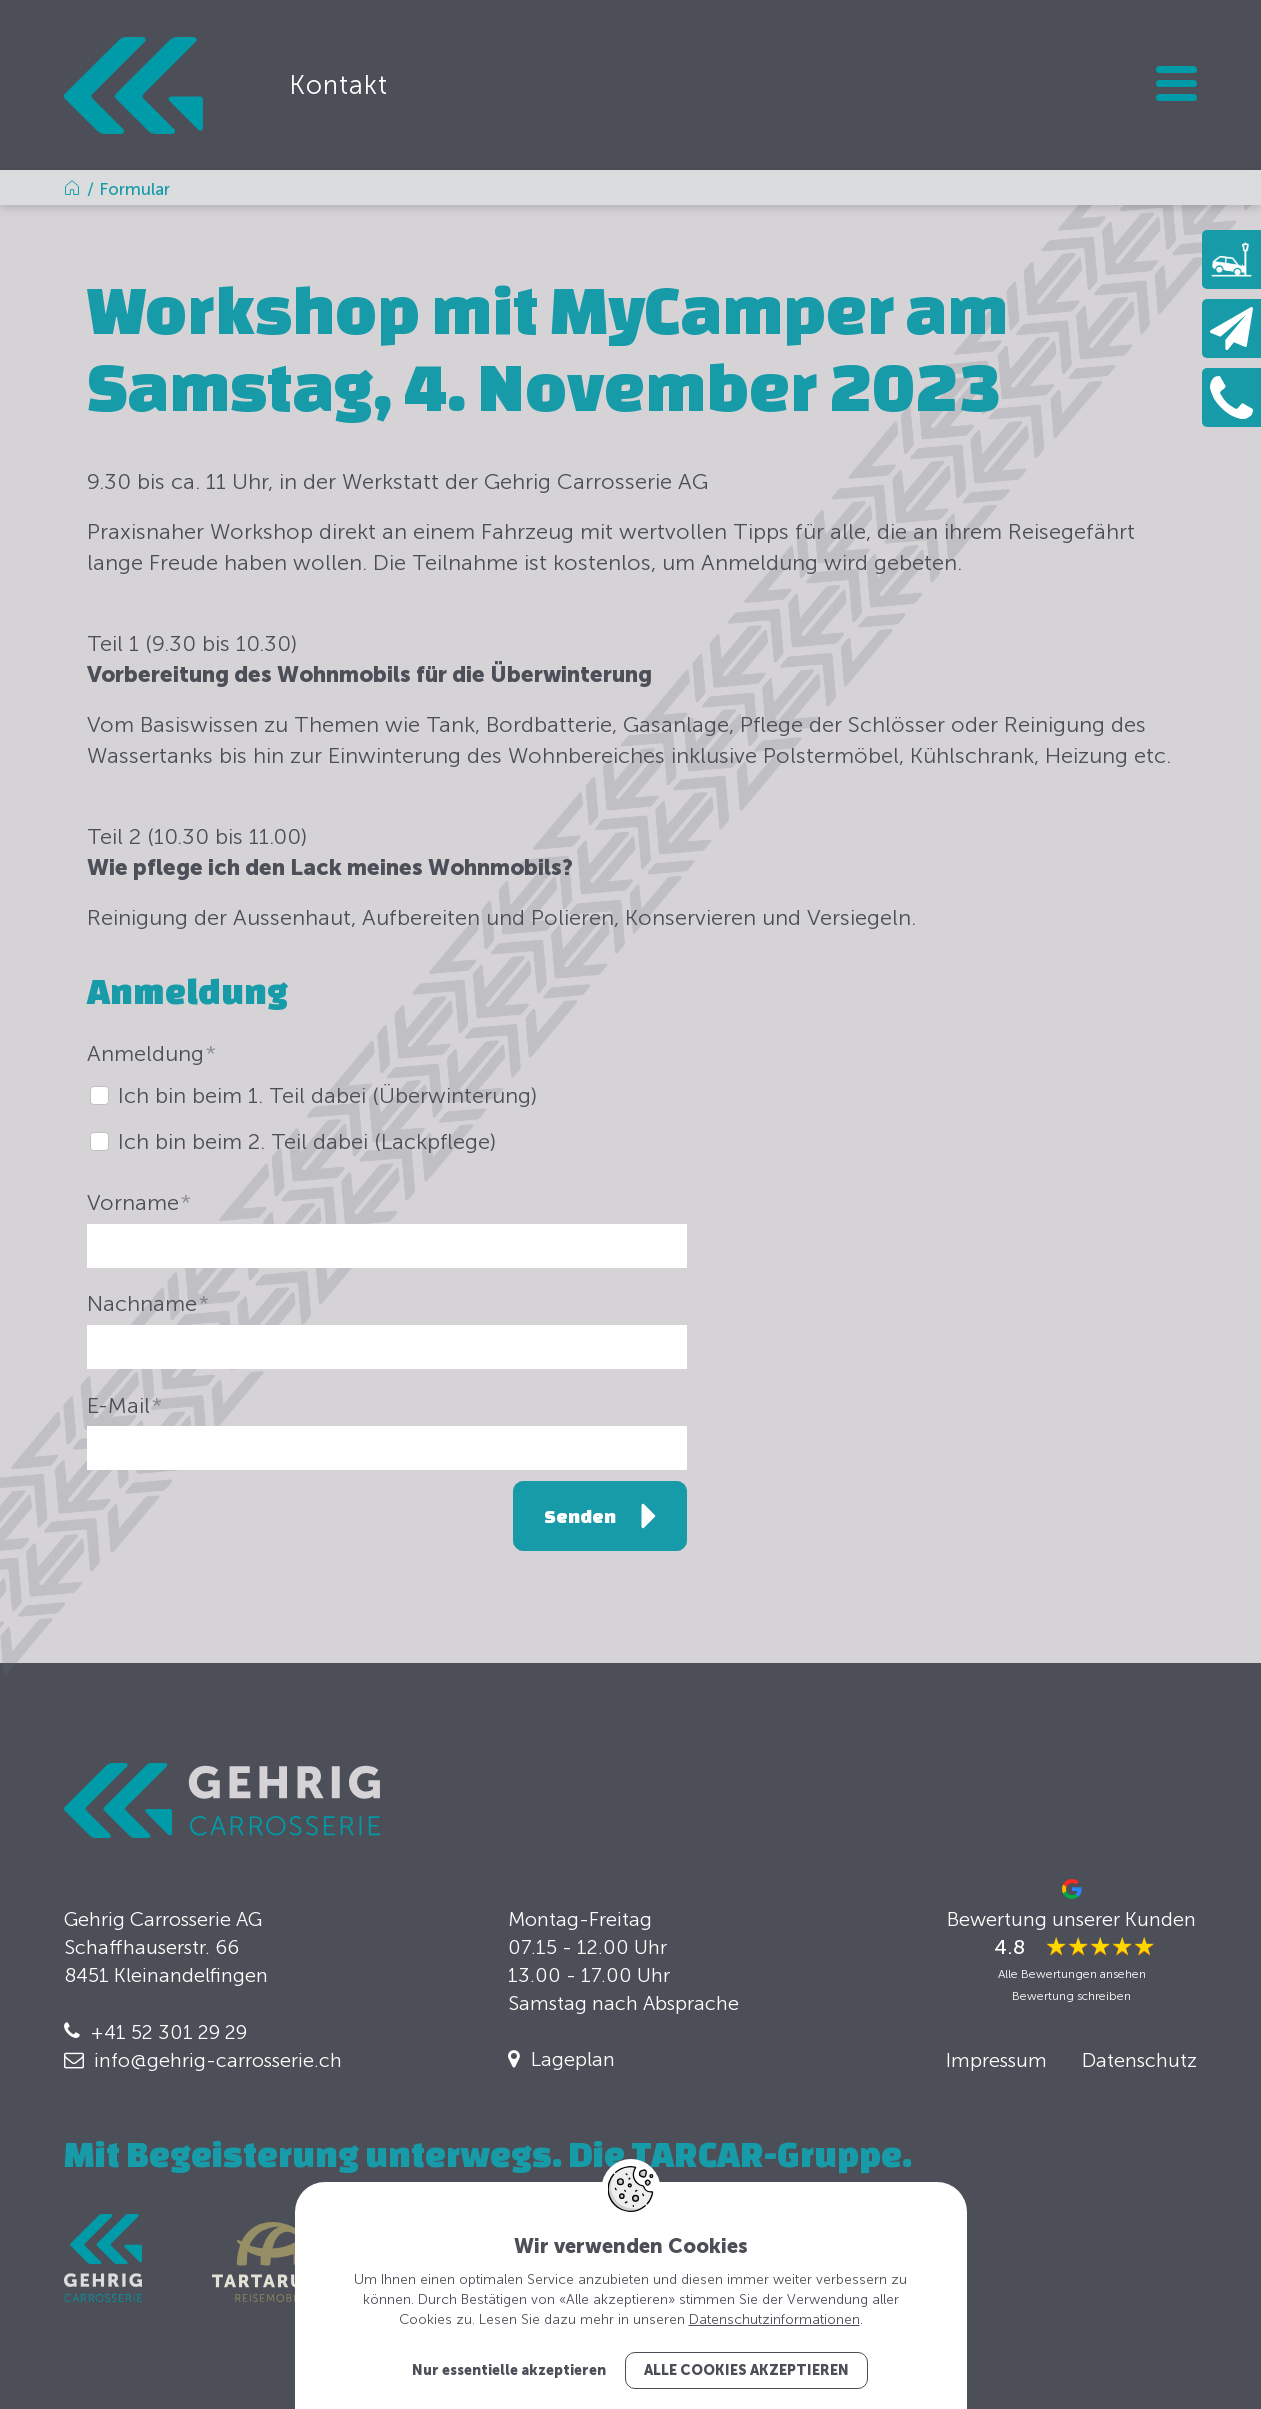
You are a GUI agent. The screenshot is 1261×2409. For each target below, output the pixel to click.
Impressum (996, 2060)
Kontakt (338, 85)
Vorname (139, 1202)
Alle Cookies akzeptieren (746, 2370)
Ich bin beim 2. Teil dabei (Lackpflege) (307, 1141)
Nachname (148, 1303)
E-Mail (124, 1405)
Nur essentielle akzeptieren (509, 2370)
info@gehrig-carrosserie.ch (218, 2060)
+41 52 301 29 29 (168, 2032)
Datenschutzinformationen (774, 2319)
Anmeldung (151, 1053)
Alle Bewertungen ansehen (1072, 1974)
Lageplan (573, 2059)
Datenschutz (1139, 2060)
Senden (580, 1516)
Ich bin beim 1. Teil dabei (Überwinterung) (327, 1095)
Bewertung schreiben (1071, 1996)
